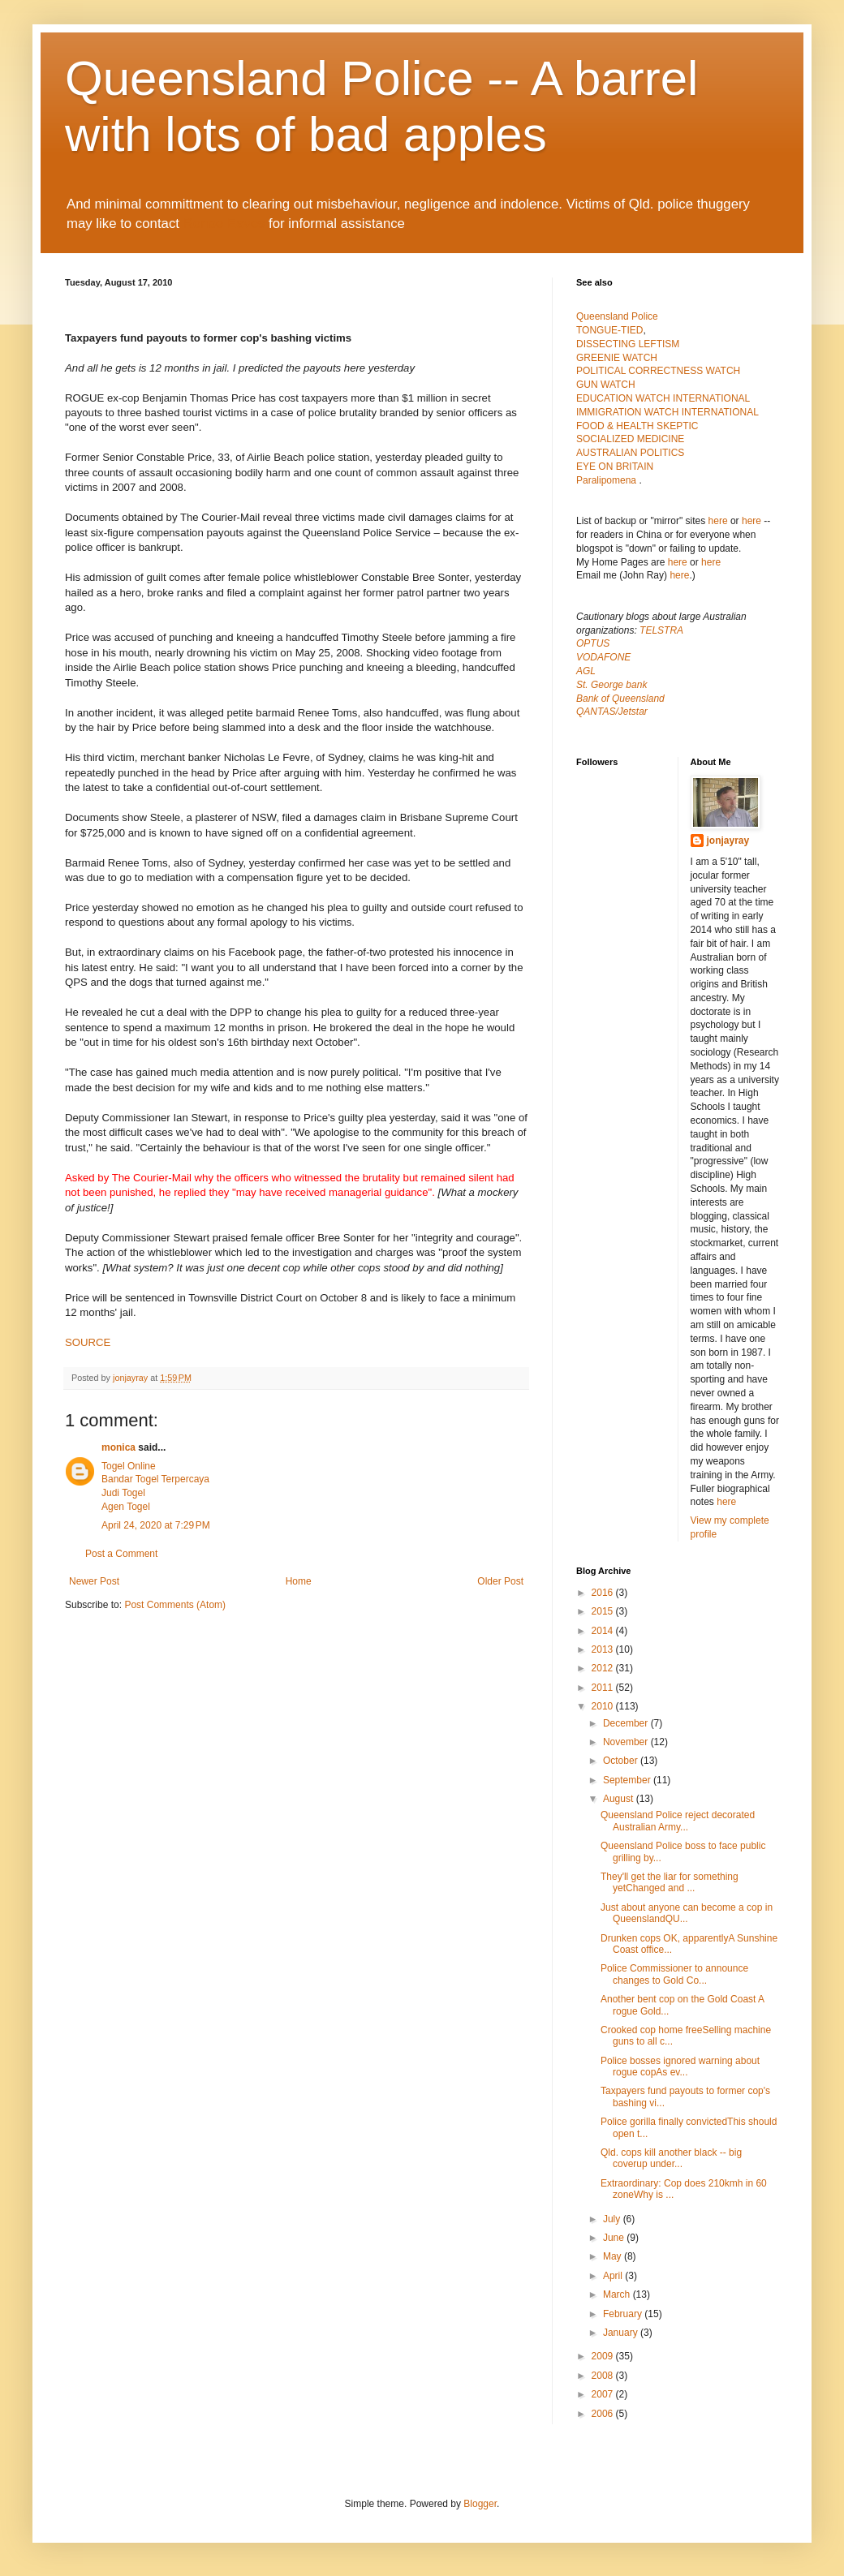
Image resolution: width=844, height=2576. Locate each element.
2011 (604, 1687)
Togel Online (128, 1466)
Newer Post (94, 1581)
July (613, 2219)
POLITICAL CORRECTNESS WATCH (658, 370)
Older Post (500, 1581)
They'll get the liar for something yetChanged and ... (669, 1882)
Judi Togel (123, 1493)
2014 (604, 1630)
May (613, 2256)
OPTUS (592, 643)
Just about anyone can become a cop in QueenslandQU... (687, 1913)
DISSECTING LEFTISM (627, 344)
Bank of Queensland (620, 698)
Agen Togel (125, 1506)
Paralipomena (607, 480)
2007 (604, 2394)
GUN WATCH (605, 384)
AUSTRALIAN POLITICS (630, 452)
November (627, 1742)
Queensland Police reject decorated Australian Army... (678, 1820)
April (614, 2275)
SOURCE (87, 1342)
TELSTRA (661, 630)
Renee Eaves (224, 223)
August (619, 1798)
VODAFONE (603, 657)
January (621, 2332)
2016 (604, 1592)
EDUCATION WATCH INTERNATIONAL (663, 398)
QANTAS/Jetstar (612, 711)
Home (299, 1581)
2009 (604, 2356)
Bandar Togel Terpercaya (155, 1479)
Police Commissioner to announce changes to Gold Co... (674, 1974)
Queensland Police (617, 316)
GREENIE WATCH (616, 357)
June (615, 2237)
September (628, 1780)
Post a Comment (121, 1553)
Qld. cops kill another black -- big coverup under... (671, 2158)
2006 (604, 2413)
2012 (604, 1668)
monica (118, 1447)
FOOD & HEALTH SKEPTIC (637, 426)
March (618, 2294)
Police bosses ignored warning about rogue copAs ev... (680, 2066)
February (623, 2314)
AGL (586, 671)
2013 (604, 1649)
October (621, 1760)
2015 (604, 1611)
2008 (604, 2375)
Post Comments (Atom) (175, 1605)
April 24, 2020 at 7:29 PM (155, 1525)
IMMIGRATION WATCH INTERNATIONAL (667, 412)
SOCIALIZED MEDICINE (630, 439)
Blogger (480, 2503)
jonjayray (728, 840)
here (718, 521)
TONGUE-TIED (609, 330)
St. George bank (611, 684)
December (627, 1723)
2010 (604, 1706)
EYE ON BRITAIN (614, 466)
